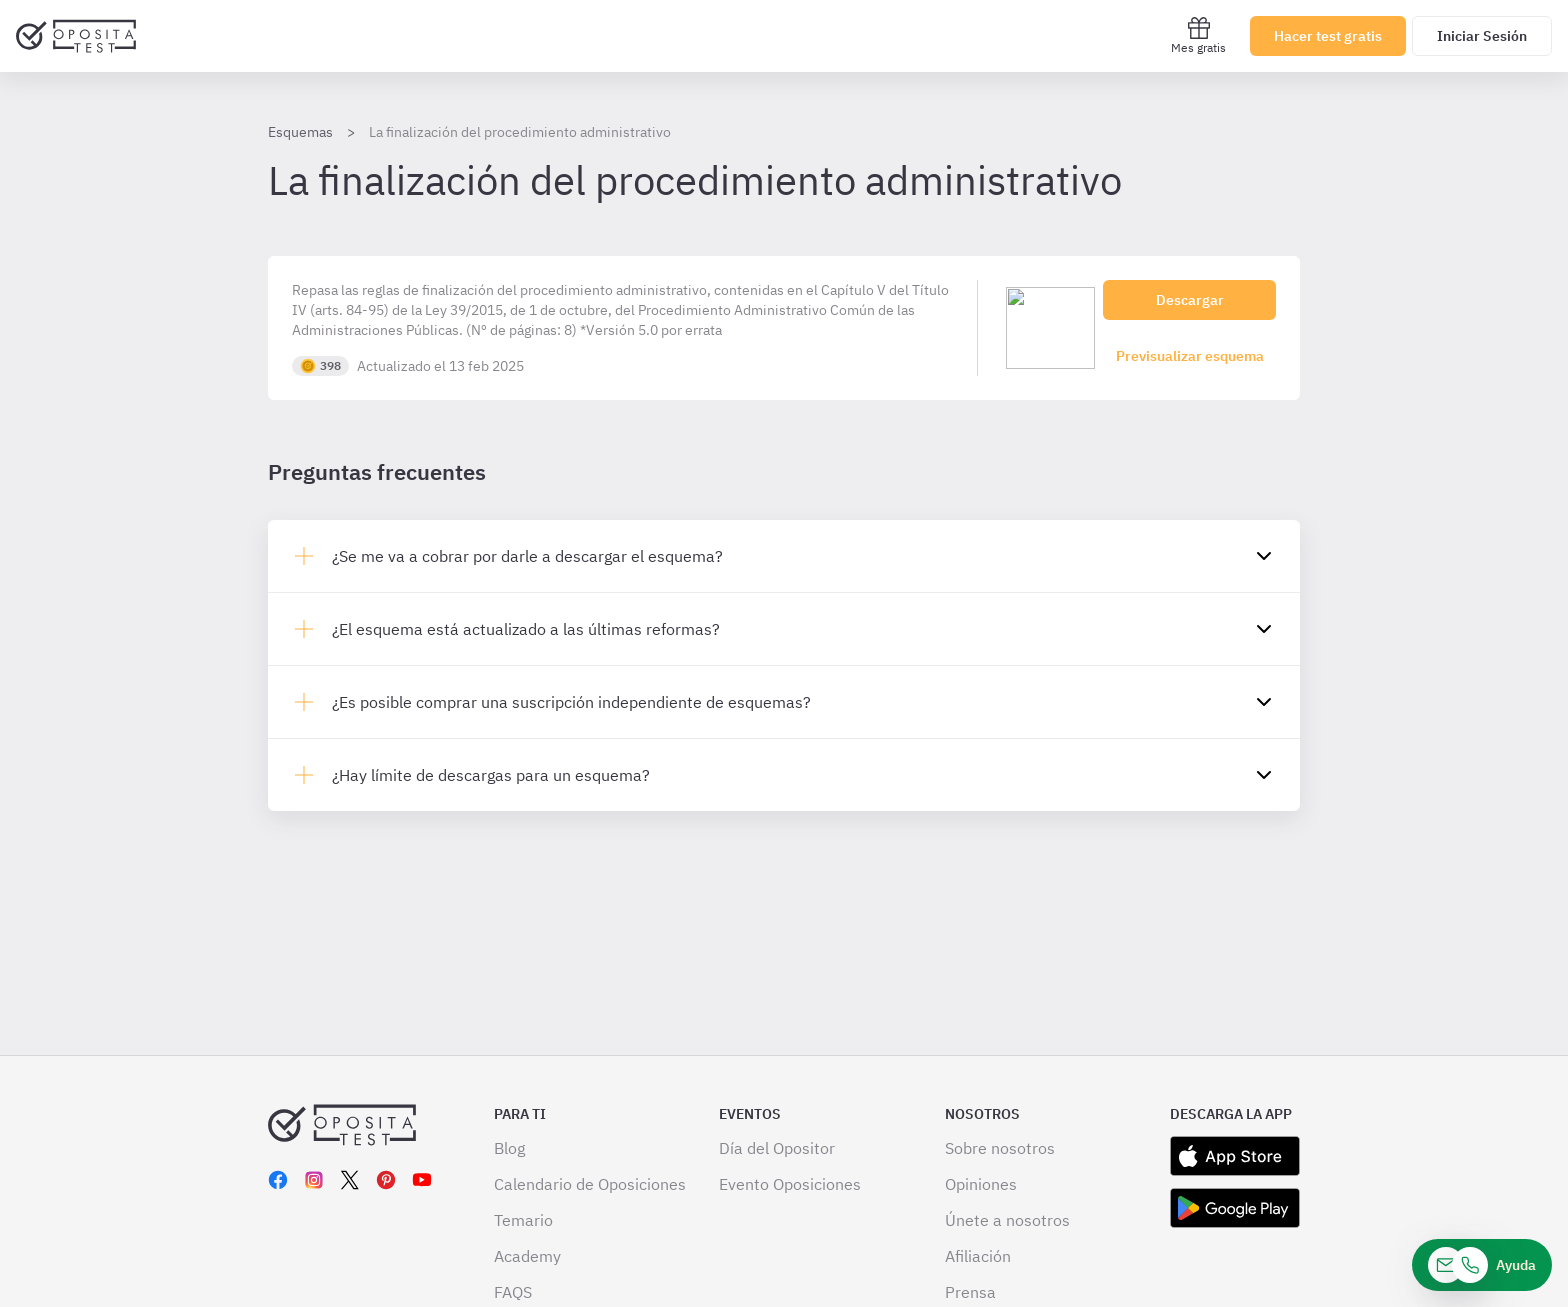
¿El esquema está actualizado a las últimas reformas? (526, 629)
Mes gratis (1198, 35)
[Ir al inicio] (76, 36)
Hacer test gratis (1328, 36)
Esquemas (300, 132)
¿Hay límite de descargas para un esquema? (491, 775)
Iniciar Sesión (1482, 36)
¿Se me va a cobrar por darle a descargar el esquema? (527, 556)
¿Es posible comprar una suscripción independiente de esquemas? (571, 702)
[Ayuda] (1482, 1265)
